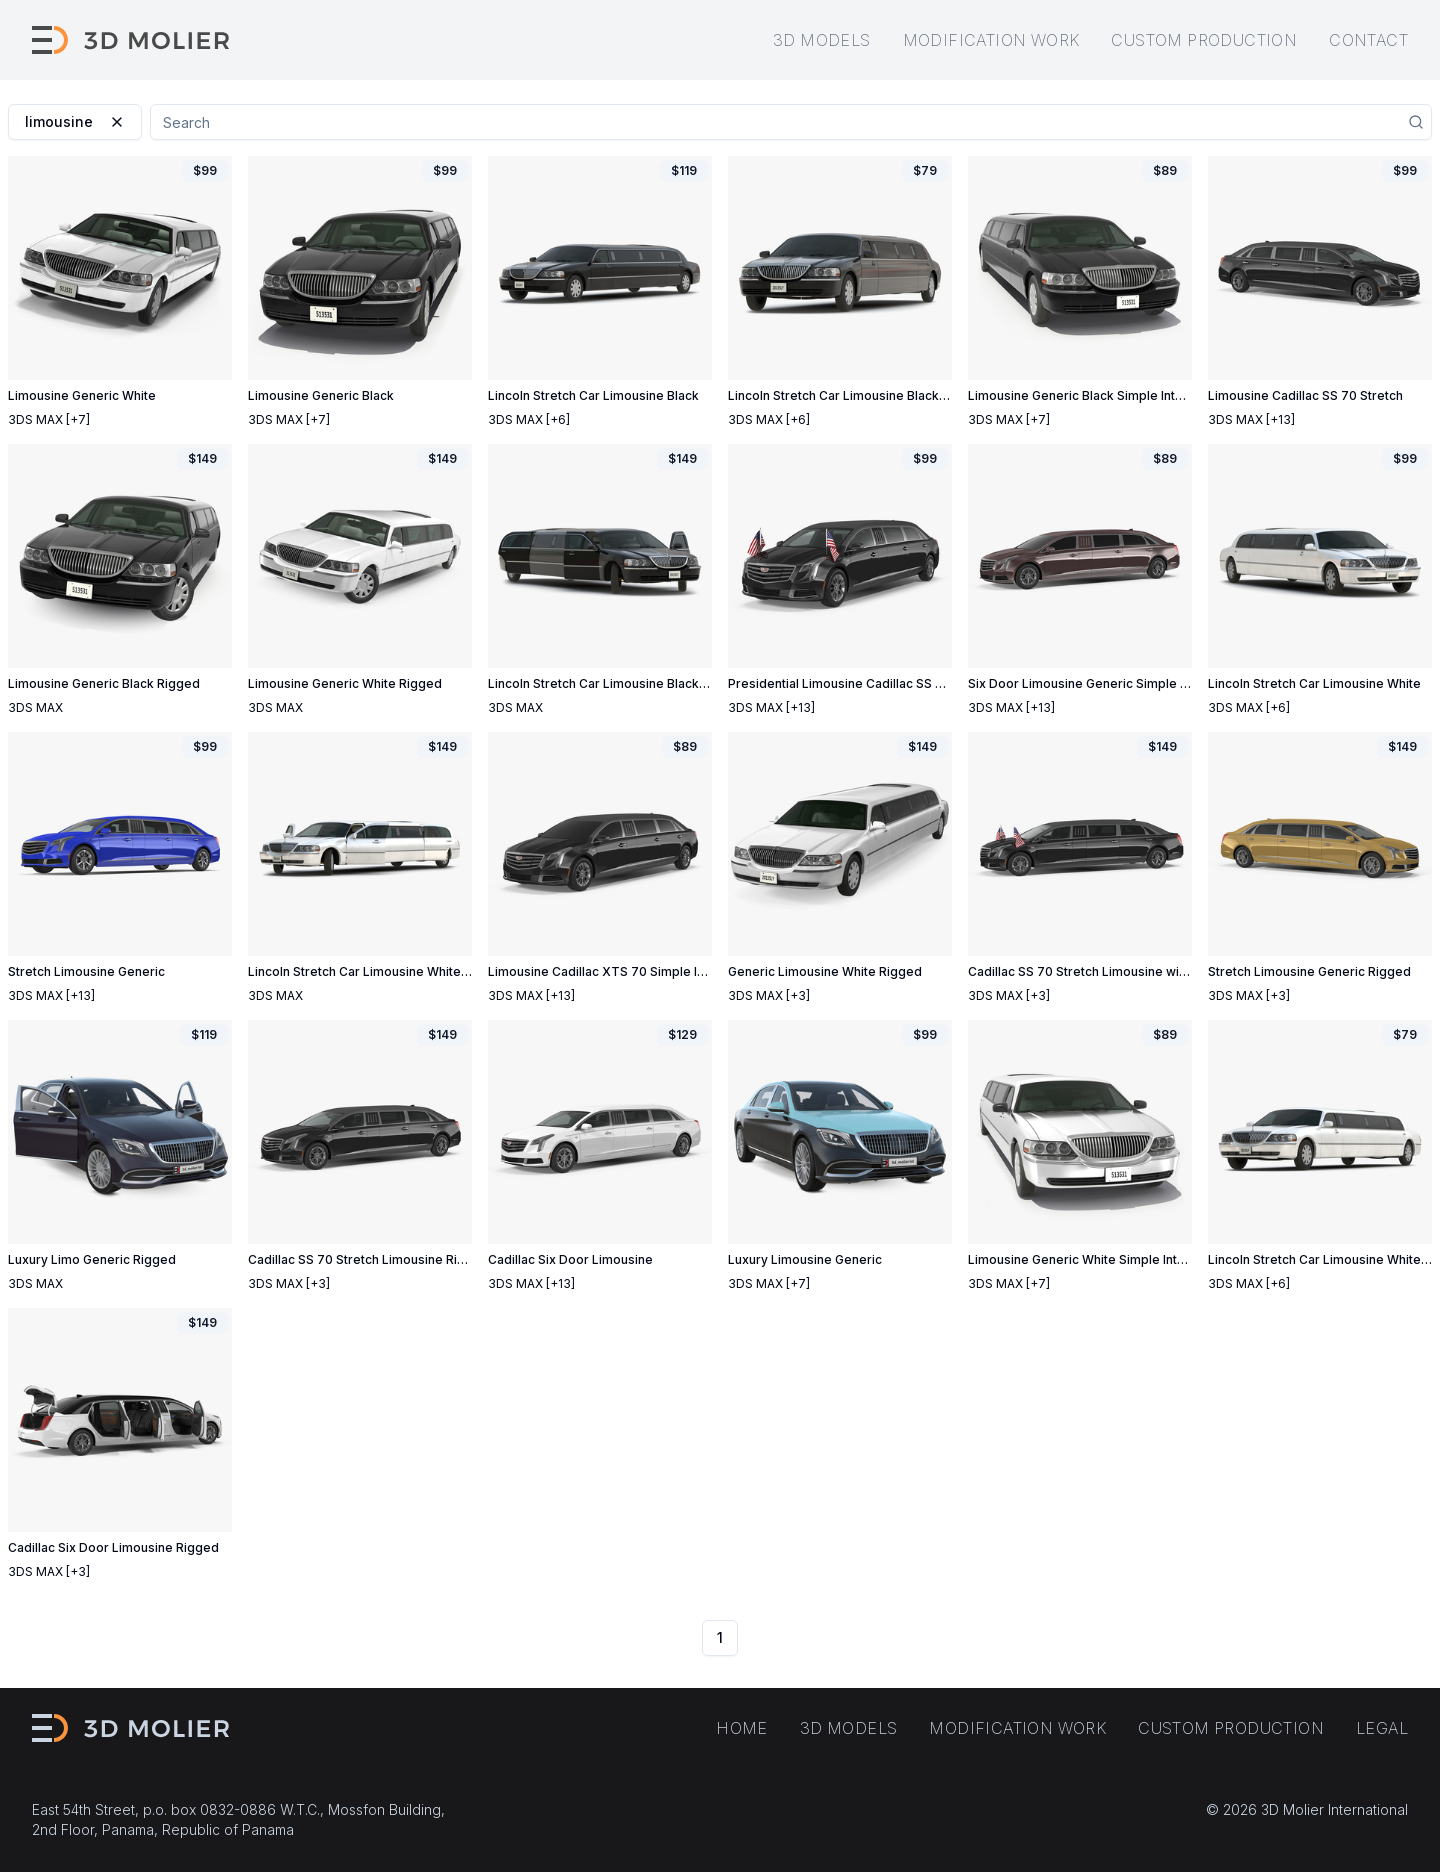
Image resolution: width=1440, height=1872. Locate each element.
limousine (75, 121)
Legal (1382, 1728)
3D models (822, 40)
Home (742, 1728)
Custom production (1204, 40)
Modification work (991, 40)
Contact (1368, 40)
